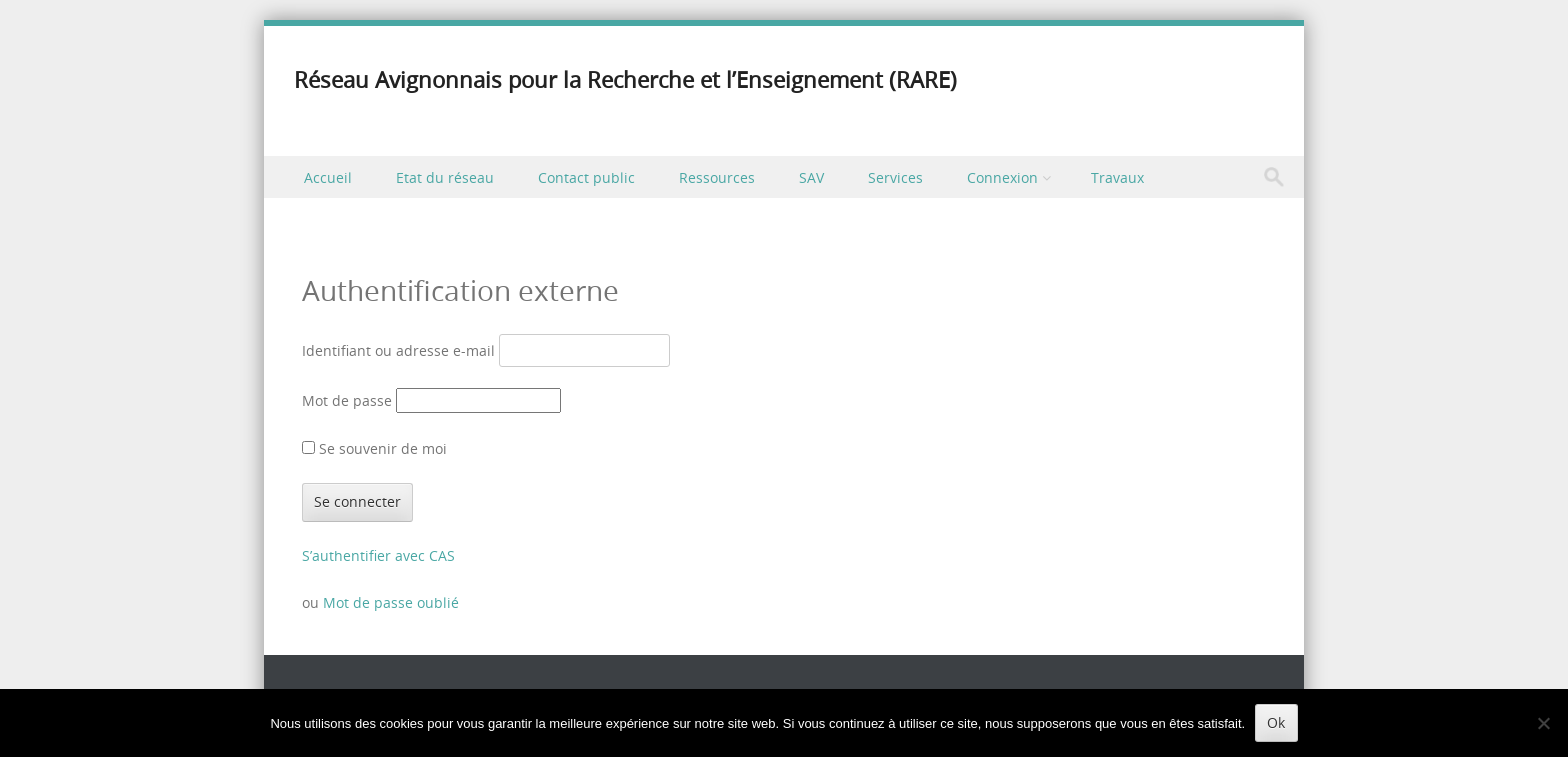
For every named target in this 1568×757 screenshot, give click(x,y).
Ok (1276, 722)
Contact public (586, 177)
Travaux (1117, 177)
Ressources (717, 177)
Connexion (1002, 177)
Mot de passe (347, 400)
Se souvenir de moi (374, 448)
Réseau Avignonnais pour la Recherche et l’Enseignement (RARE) (625, 79)
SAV (811, 177)
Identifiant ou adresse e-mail (398, 350)
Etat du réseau (445, 177)
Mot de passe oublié (391, 602)
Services (895, 177)
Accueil (328, 177)
